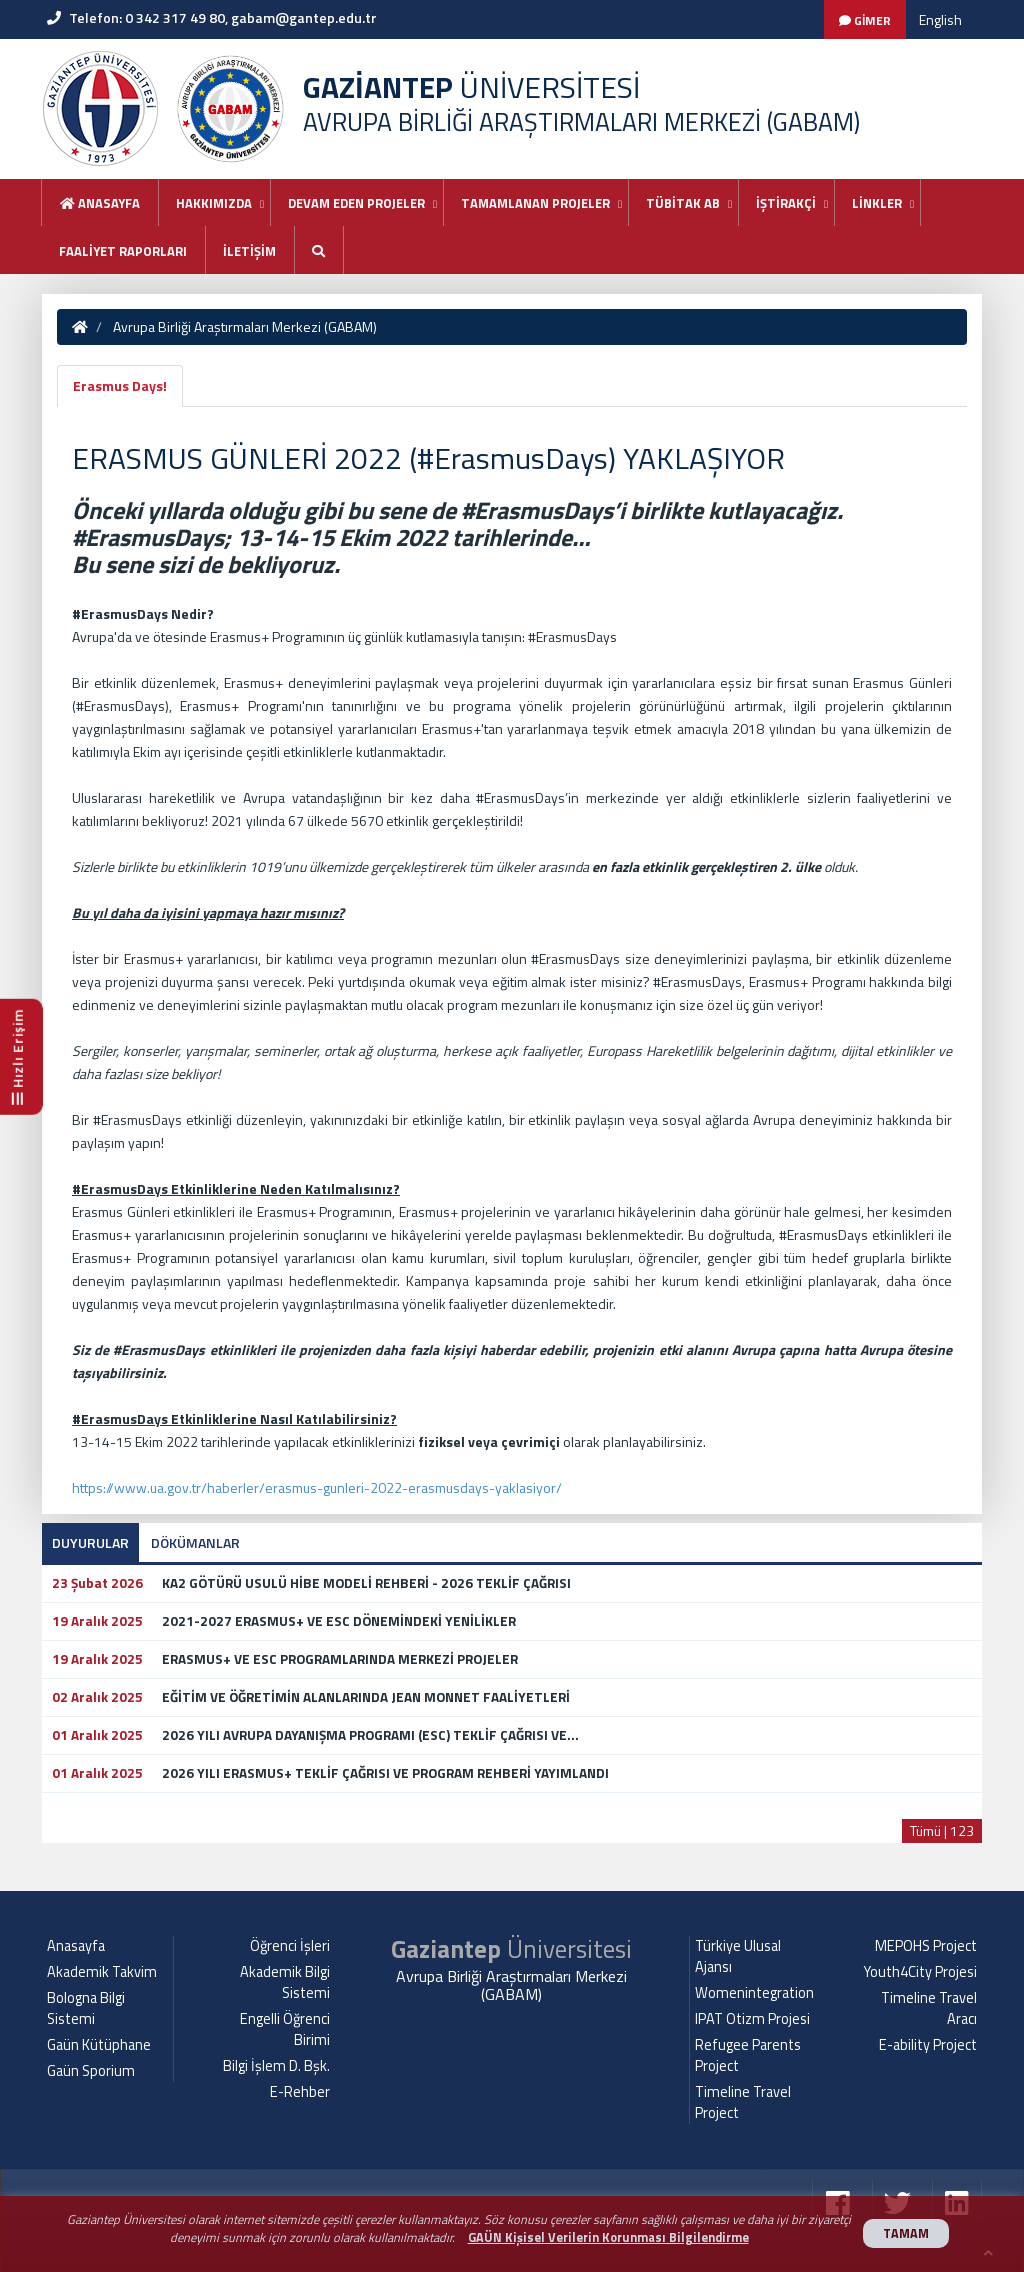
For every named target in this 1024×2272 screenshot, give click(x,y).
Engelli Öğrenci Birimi (285, 2029)
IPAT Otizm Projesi (752, 2019)
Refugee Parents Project (748, 2055)
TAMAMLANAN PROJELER (535, 203)
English (940, 19)
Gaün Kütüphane (99, 2045)
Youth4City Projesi (920, 1972)
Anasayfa (100, 203)
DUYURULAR (90, 1542)
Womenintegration (754, 1993)
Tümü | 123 (942, 1830)
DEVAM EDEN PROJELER (356, 203)
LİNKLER (877, 203)
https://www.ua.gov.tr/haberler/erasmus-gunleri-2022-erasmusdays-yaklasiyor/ (317, 1487)
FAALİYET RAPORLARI (123, 251)
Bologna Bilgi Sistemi (86, 2008)
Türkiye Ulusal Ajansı (738, 1956)
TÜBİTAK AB (683, 203)
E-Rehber (300, 2092)
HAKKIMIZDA (214, 203)
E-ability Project (928, 2045)
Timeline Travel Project (743, 2102)
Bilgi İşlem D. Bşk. (276, 2066)
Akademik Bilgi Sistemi (285, 1982)
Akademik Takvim (102, 1972)
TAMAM (906, 2233)
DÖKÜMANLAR (195, 1542)
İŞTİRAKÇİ (786, 203)
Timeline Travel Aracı (929, 2008)
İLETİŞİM (249, 251)
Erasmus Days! (120, 385)
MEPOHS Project (926, 1946)
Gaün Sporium (91, 2071)
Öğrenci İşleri (290, 1946)
